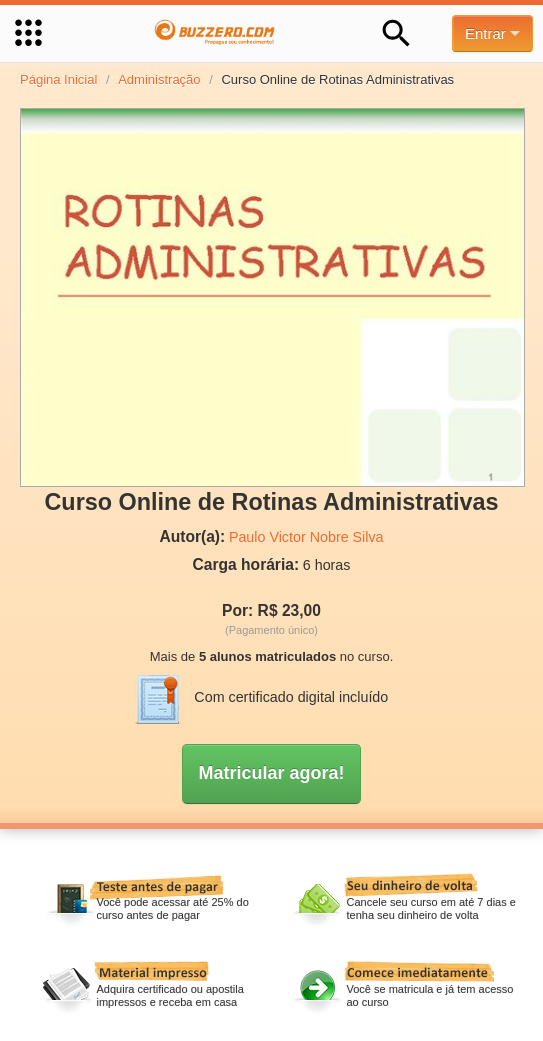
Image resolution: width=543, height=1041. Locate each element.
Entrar (492, 33)
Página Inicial (58, 79)
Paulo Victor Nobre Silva (306, 537)
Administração (159, 79)
